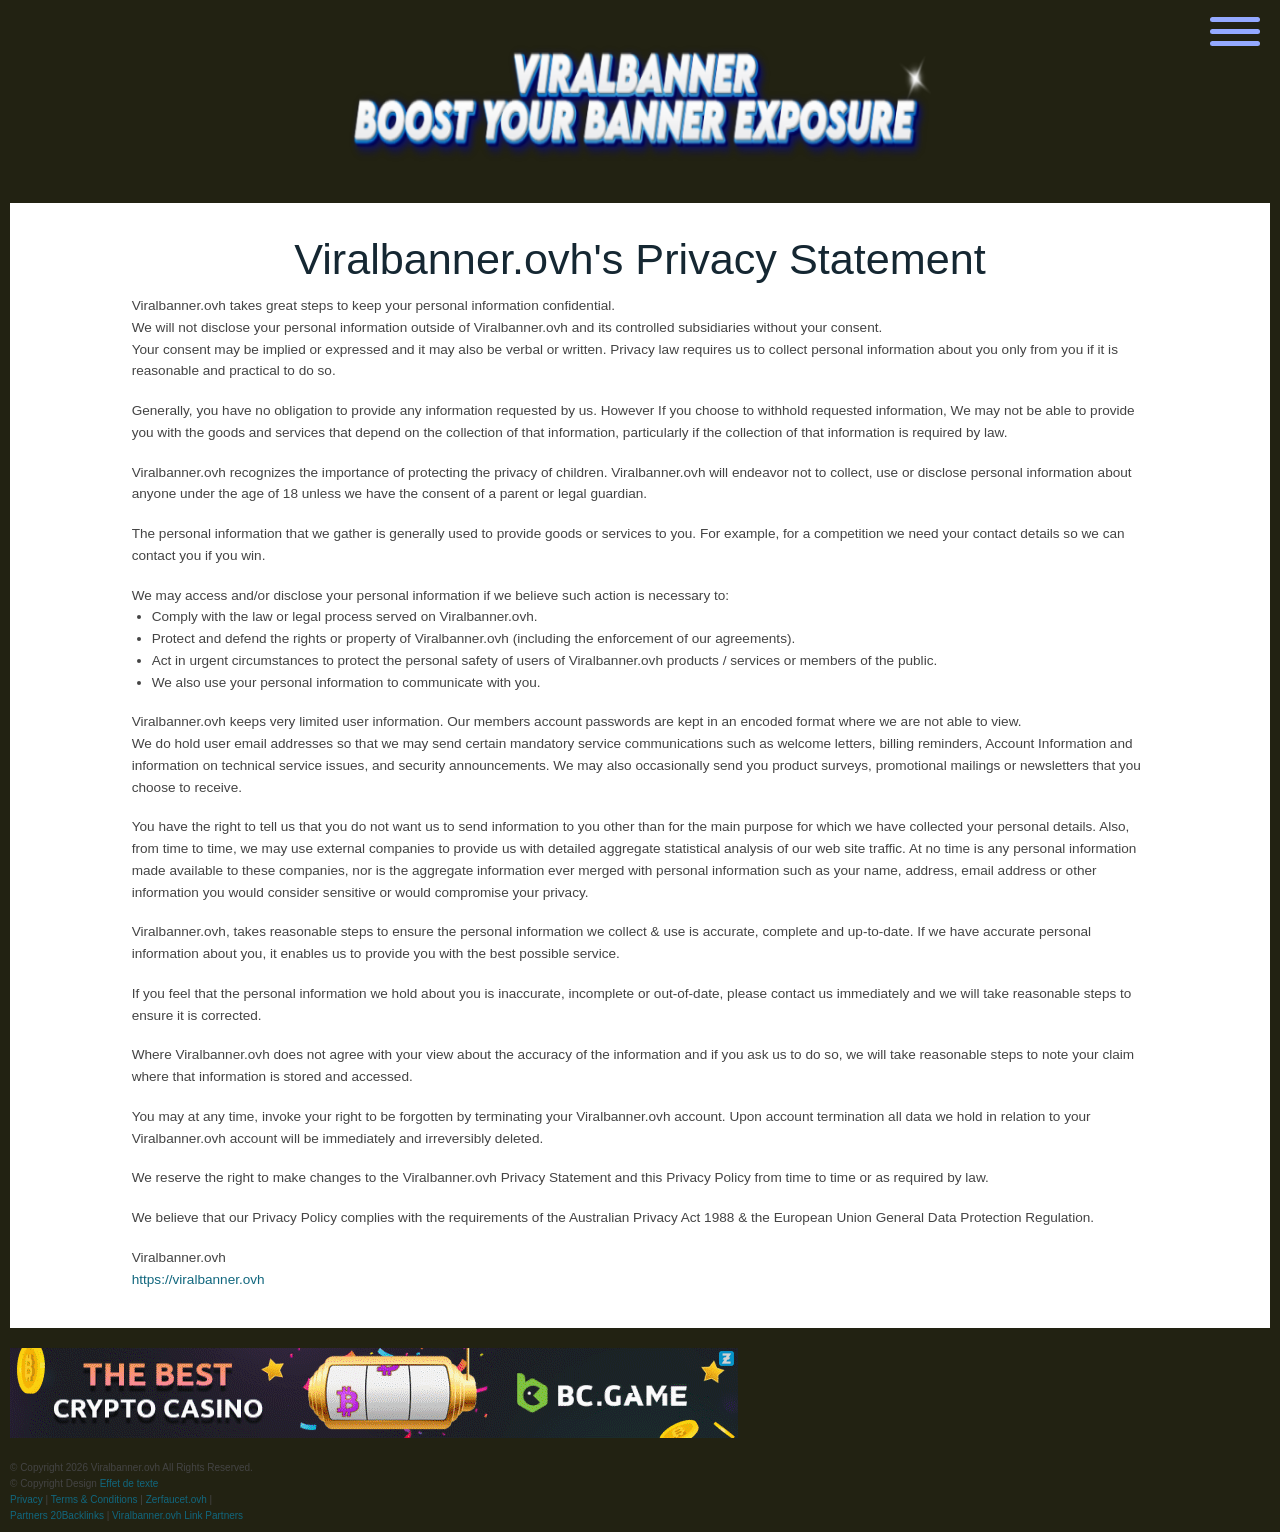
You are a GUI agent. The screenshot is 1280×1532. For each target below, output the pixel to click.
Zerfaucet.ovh (176, 1499)
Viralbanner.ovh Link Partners (177, 1515)
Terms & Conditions (94, 1499)
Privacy (26, 1499)
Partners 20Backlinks (57, 1515)
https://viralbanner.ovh (198, 1279)
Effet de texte (129, 1483)
